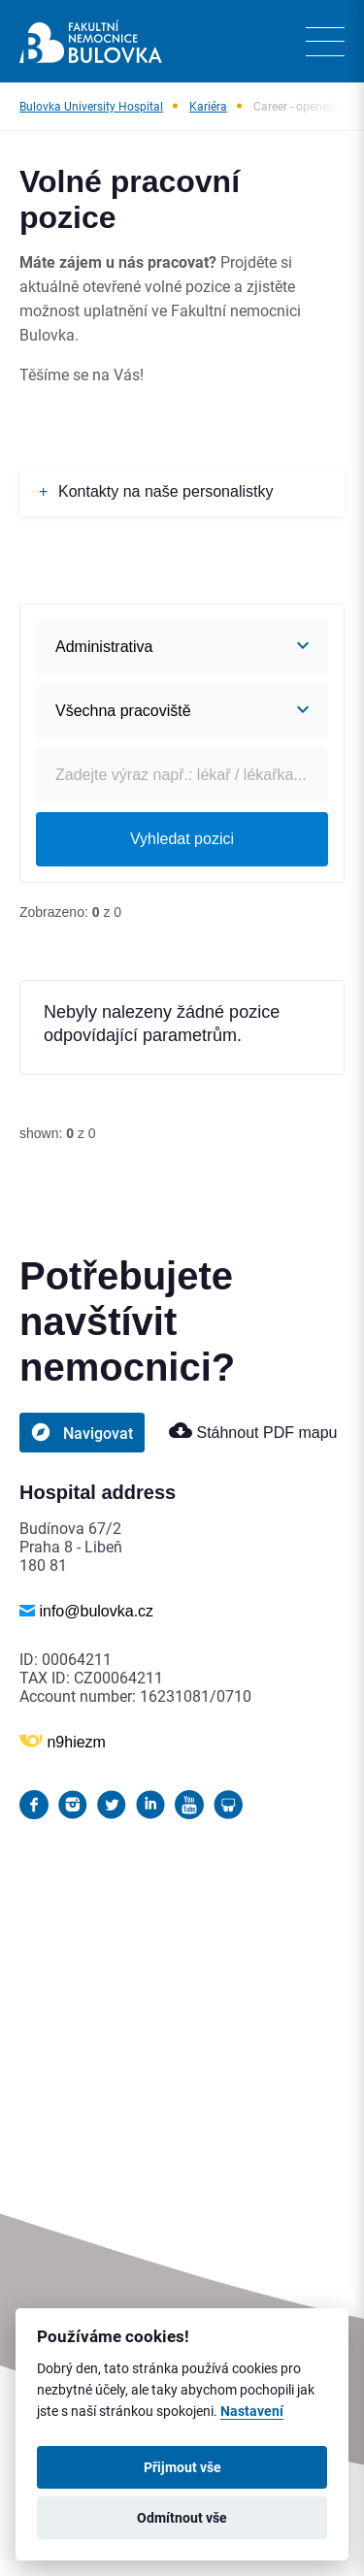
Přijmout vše (182, 2467)
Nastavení (251, 2411)
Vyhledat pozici (182, 839)
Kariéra (208, 106)
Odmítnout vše (182, 2518)
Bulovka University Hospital (91, 106)
